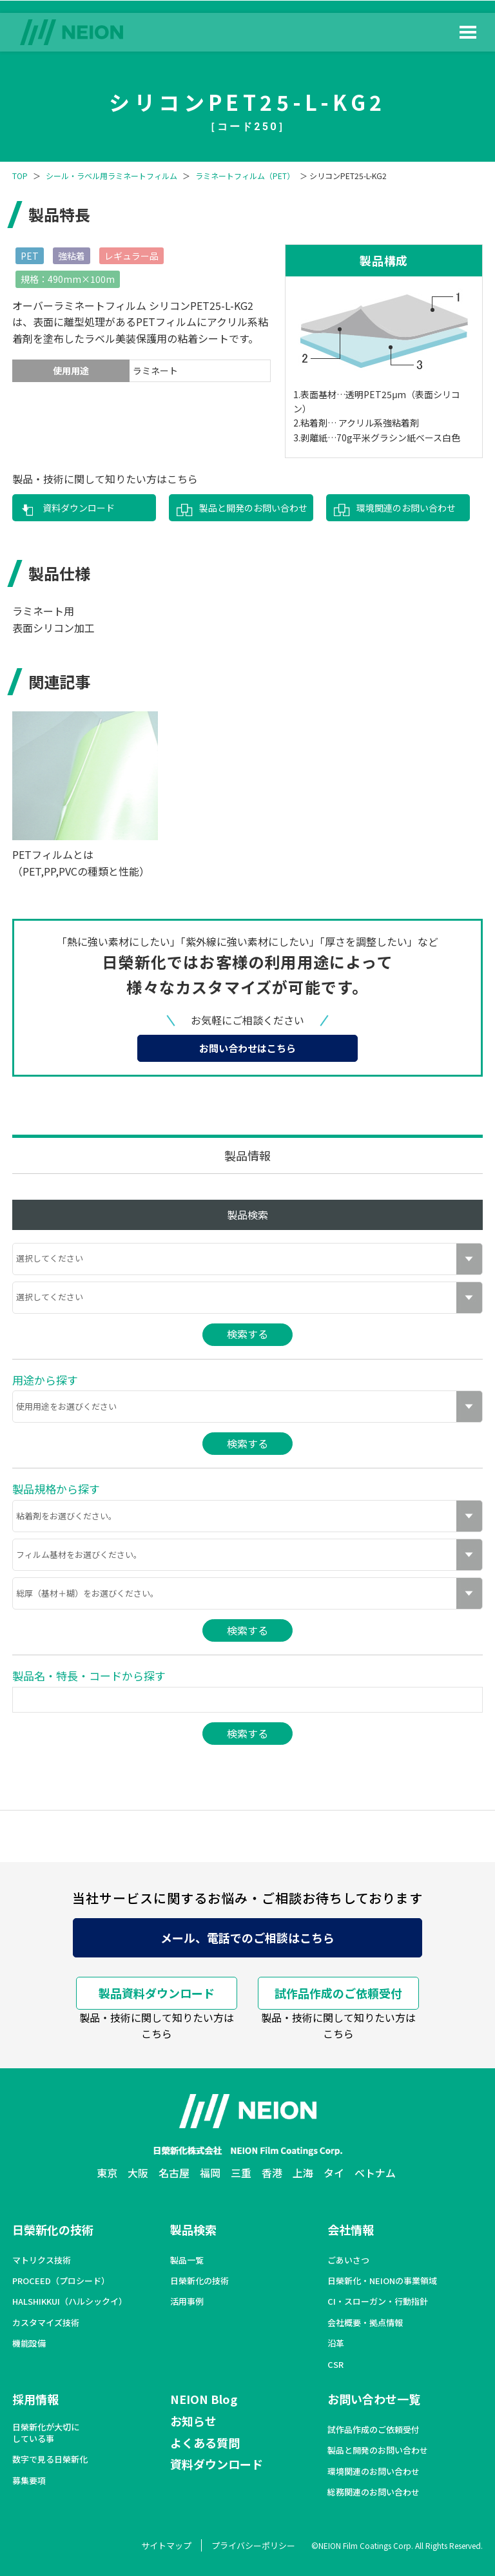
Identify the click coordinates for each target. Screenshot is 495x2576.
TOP (20, 176)
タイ (334, 2172)
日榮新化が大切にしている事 (45, 2433)
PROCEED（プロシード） (61, 2281)
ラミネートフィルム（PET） (245, 176)
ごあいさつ (348, 2260)
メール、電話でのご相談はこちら (247, 1937)
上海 (303, 2172)
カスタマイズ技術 (45, 2323)
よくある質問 (205, 2442)
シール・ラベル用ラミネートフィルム (111, 176)
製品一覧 (187, 2260)
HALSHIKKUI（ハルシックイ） (69, 2301)
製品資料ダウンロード (157, 1993)
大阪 (138, 2172)
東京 (107, 2172)
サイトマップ (166, 2545)
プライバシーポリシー (253, 2545)
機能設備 (29, 2343)
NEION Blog (203, 2398)
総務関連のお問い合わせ (373, 2492)
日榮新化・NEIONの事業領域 (382, 2281)
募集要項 (29, 2480)
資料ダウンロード (79, 507)
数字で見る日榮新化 (50, 2459)
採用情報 (35, 2398)
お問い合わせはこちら (247, 1048)
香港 (272, 2172)
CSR (335, 2364)
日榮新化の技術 (52, 2229)
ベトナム (375, 2172)
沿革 (335, 2343)
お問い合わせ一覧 (373, 2398)
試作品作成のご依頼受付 (338, 1993)
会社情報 (350, 2229)
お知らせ (193, 2420)
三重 (241, 2172)
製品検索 (193, 2229)
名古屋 (174, 2172)
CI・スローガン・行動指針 (377, 2301)
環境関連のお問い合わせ (406, 507)
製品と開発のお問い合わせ (253, 507)
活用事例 (187, 2301)
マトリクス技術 (41, 2260)
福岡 (210, 2172)
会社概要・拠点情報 (365, 2323)
